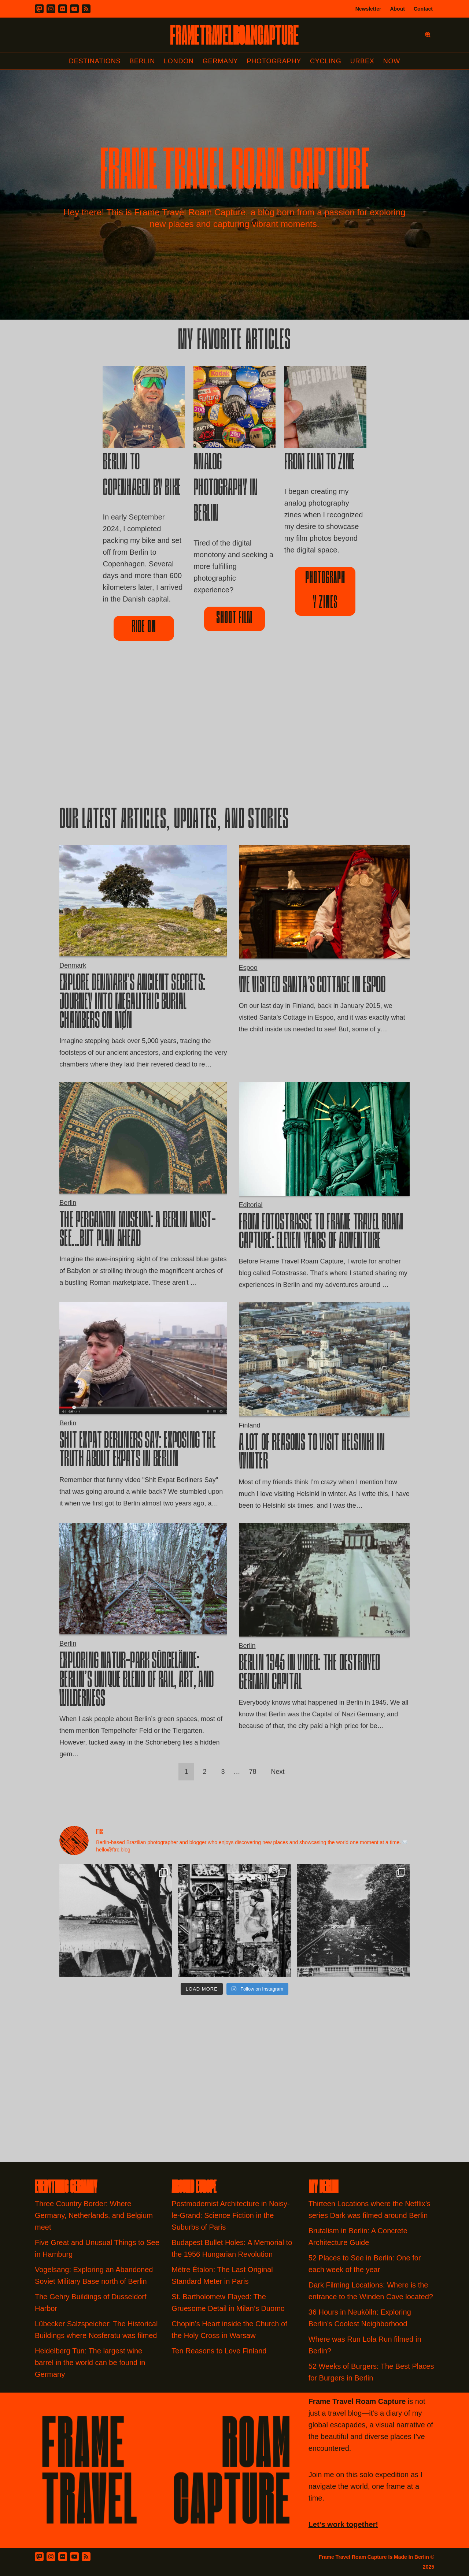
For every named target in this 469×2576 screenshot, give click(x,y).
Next (278, 1771)
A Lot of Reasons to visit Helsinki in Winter (312, 1453)
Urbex (362, 61)
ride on (144, 628)
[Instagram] (51, 8)
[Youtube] (74, 8)
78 (252, 1771)
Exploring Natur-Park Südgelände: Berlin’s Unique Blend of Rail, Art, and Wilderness (136, 1680)
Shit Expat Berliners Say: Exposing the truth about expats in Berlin (137, 1451)
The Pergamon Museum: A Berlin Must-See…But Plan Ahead (137, 1231)
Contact (423, 9)
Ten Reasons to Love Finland (218, 2351)
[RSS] (86, 8)
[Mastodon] (39, 8)
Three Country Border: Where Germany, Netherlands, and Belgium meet (94, 2215)
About (397, 9)
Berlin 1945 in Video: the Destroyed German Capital (309, 1674)
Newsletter (368, 9)
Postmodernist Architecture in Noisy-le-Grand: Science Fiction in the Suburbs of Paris (230, 2215)
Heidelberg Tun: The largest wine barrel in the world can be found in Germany (90, 2362)
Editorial (251, 1205)
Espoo (248, 967)
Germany (220, 61)
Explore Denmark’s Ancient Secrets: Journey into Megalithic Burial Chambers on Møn (132, 1002)
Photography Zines (325, 591)
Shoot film (234, 619)
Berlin (142, 61)
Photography (274, 61)
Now (391, 61)
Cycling (325, 61)
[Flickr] (62, 8)
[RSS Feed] (86, 2556)
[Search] (428, 34)
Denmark (72, 965)
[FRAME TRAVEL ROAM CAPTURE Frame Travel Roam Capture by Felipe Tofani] (234, 35)
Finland (250, 1425)
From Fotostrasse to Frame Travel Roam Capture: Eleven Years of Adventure (321, 1233)
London (179, 61)
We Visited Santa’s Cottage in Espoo (312, 986)
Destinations (95, 61)
